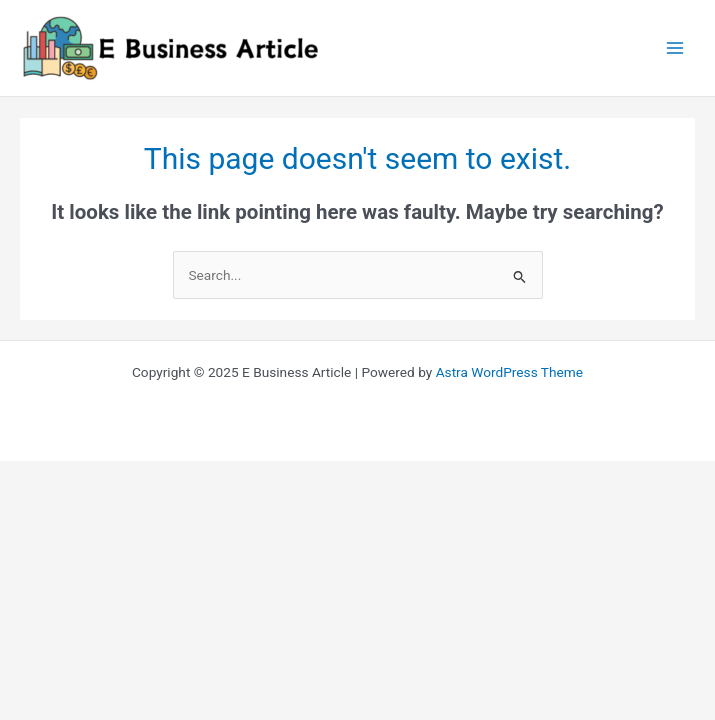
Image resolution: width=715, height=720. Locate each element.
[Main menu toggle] (675, 48)
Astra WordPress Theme (509, 372)
